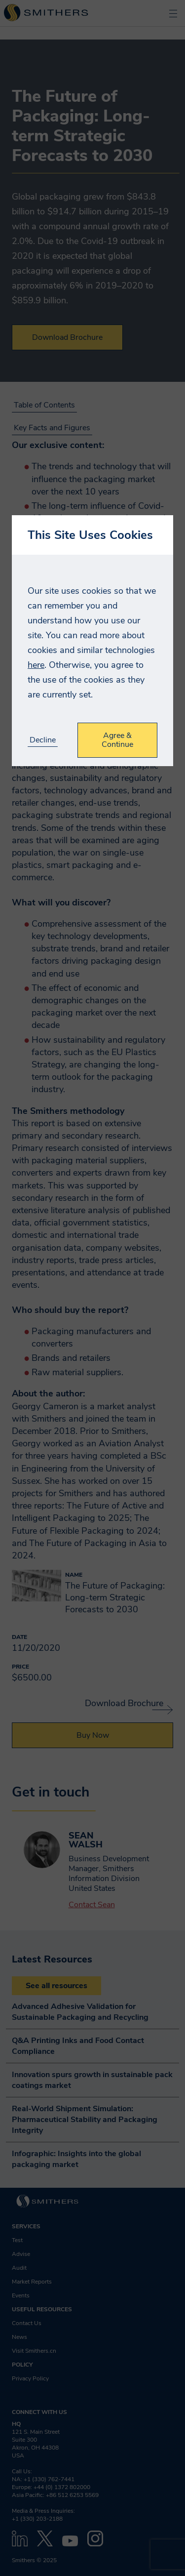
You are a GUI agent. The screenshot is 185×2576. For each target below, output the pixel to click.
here (36, 665)
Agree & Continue (117, 740)
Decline (43, 740)
